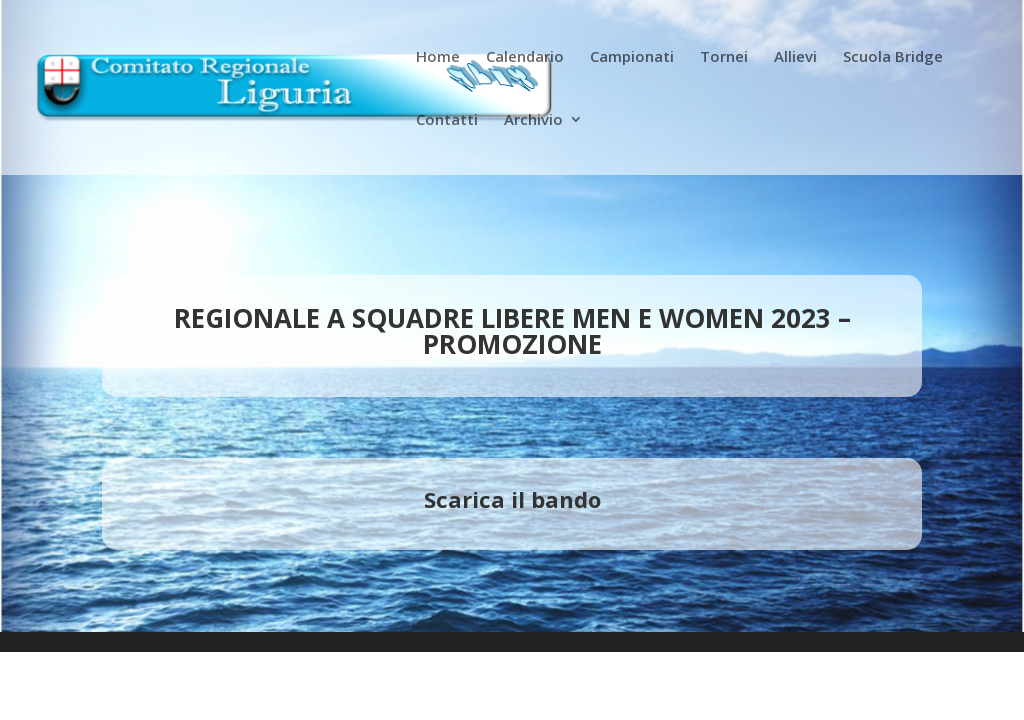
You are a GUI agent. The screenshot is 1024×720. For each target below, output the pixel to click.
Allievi (795, 57)
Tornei (724, 57)
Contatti (447, 120)
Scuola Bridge (893, 57)
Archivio (533, 120)
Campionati (632, 57)
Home (438, 57)
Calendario (525, 57)
